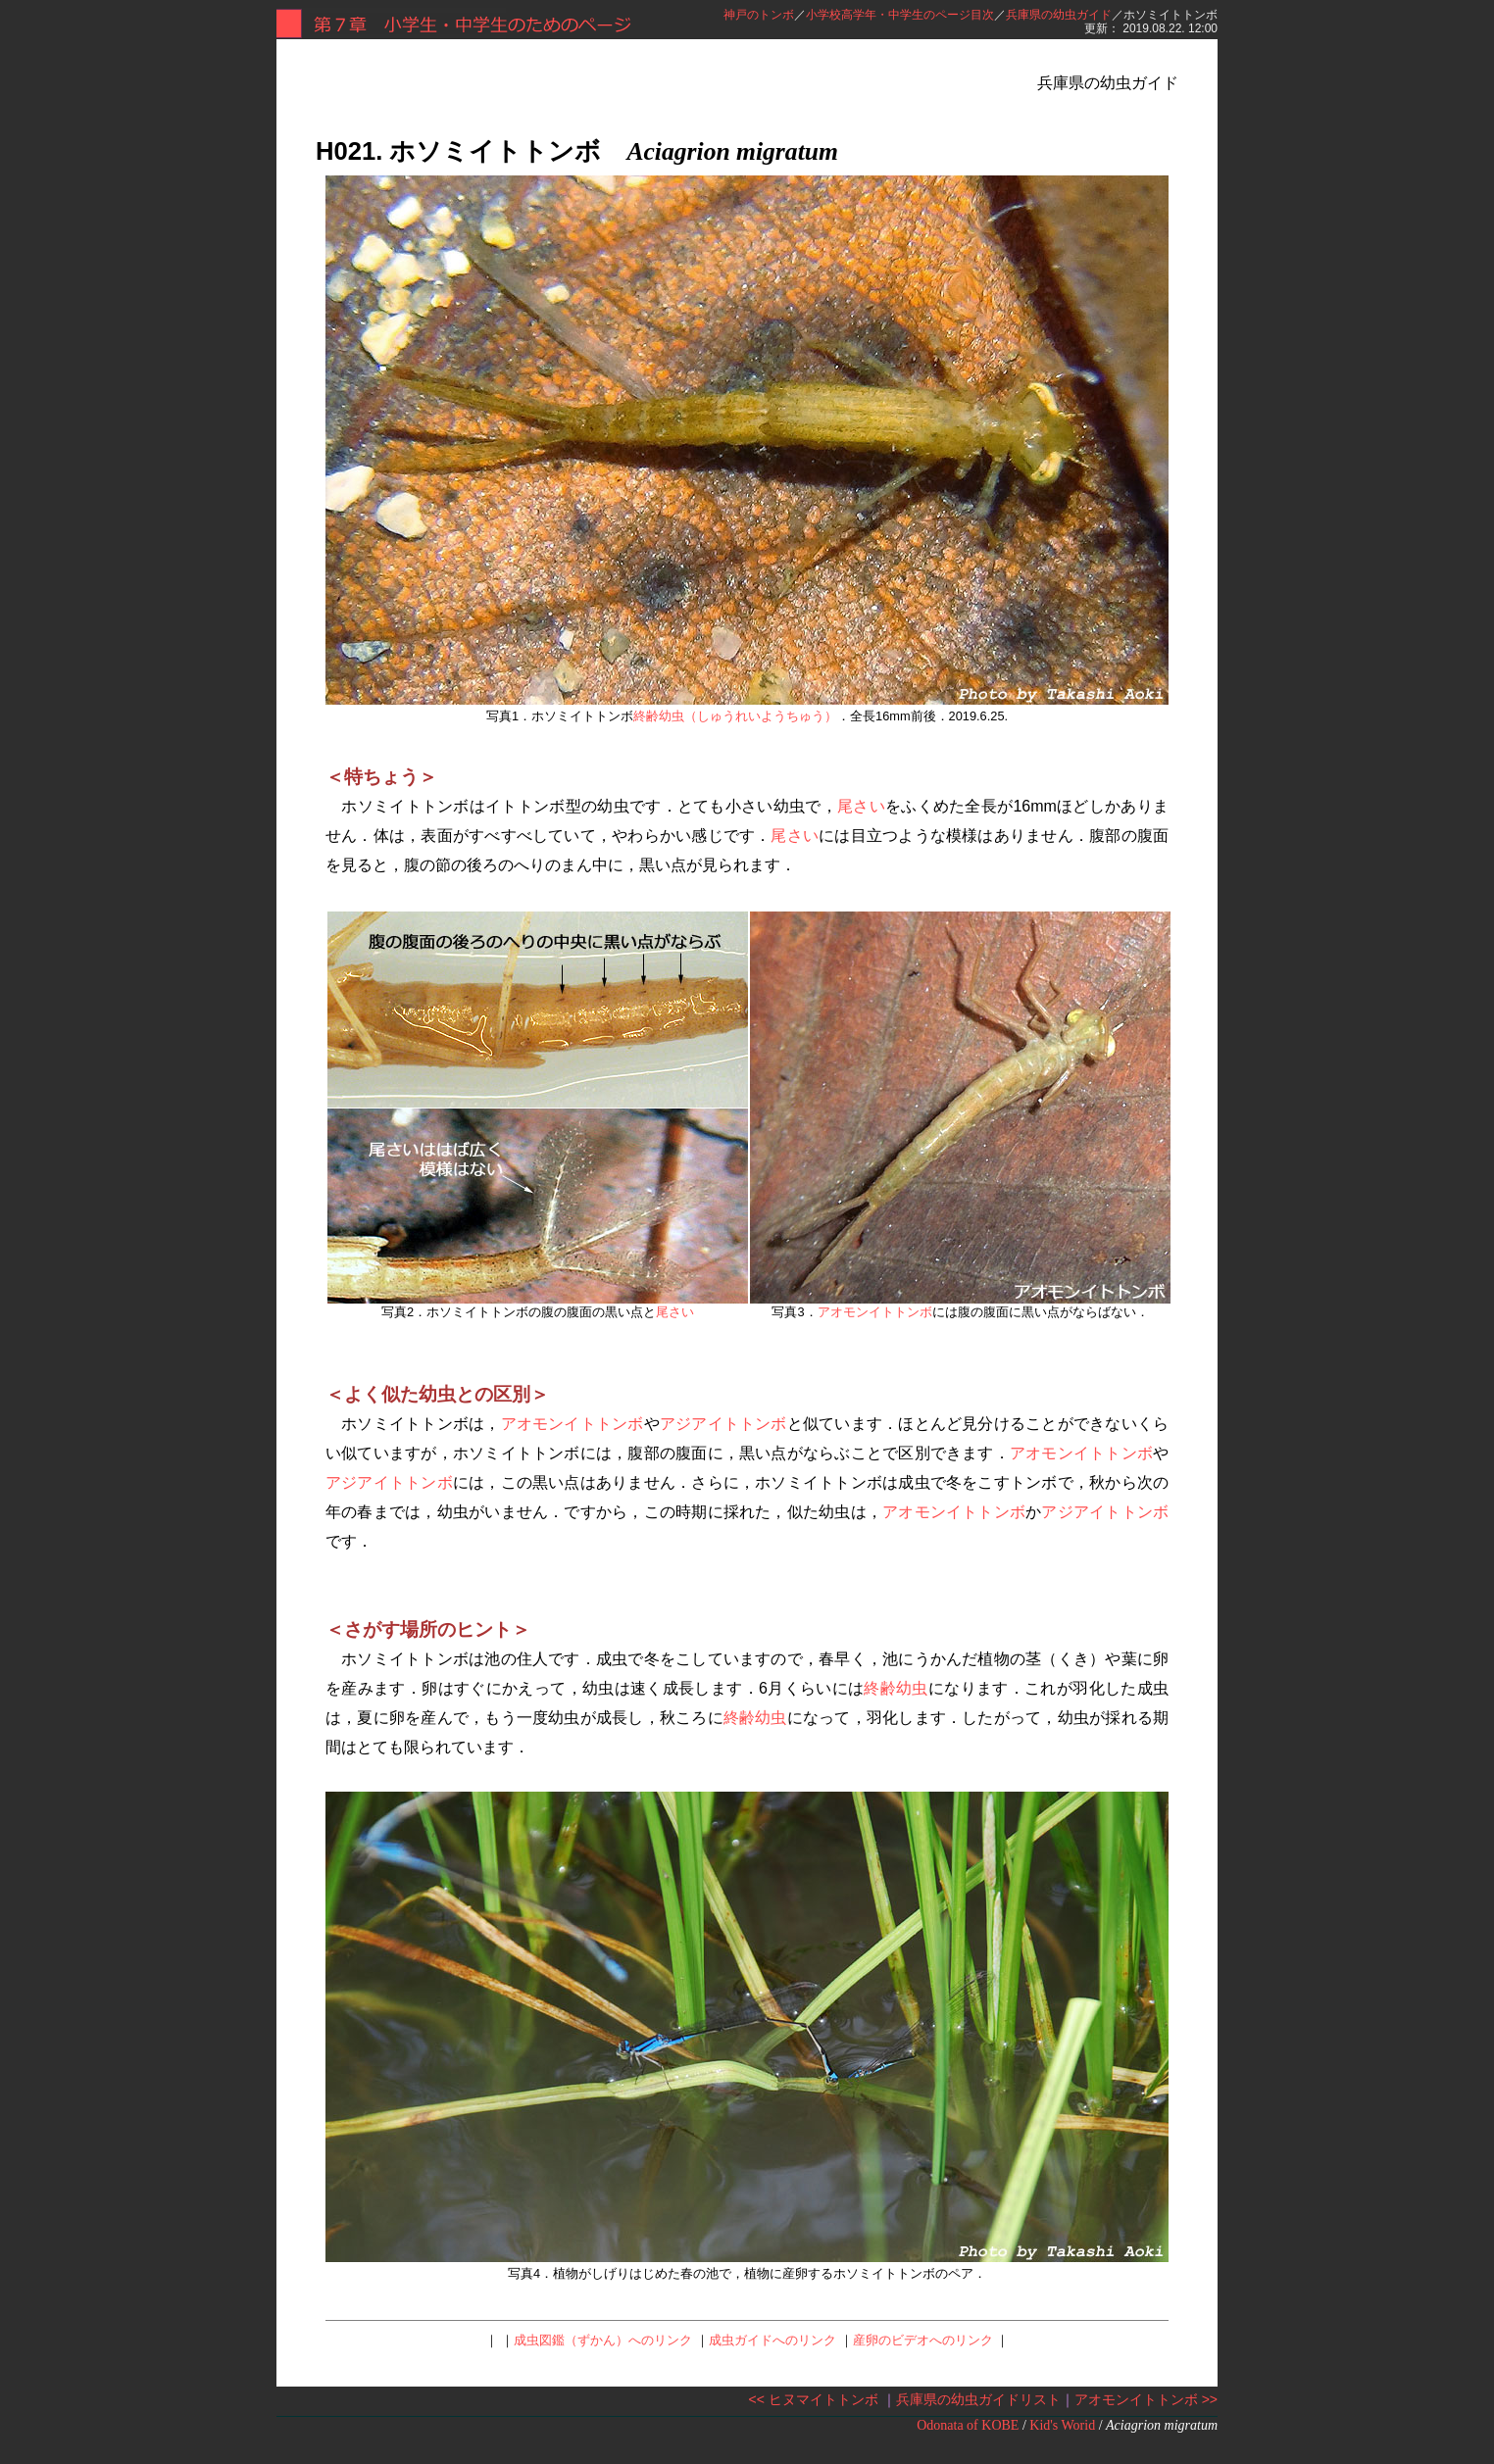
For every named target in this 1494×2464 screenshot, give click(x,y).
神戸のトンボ (758, 15)
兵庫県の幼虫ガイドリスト (978, 2399)
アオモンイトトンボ (875, 1312)
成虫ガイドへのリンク (772, 2340)
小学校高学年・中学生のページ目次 (900, 15)
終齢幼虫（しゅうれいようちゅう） (735, 716)
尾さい (861, 806)
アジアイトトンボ (723, 1423)
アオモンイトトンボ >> (1146, 2399)
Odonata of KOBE (968, 2425)
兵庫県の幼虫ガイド (1059, 15)
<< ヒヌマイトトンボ (813, 2399)
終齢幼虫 (895, 1688)
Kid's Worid (1062, 2425)
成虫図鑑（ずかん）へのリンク (603, 2340)
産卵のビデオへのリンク (923, 2340)
